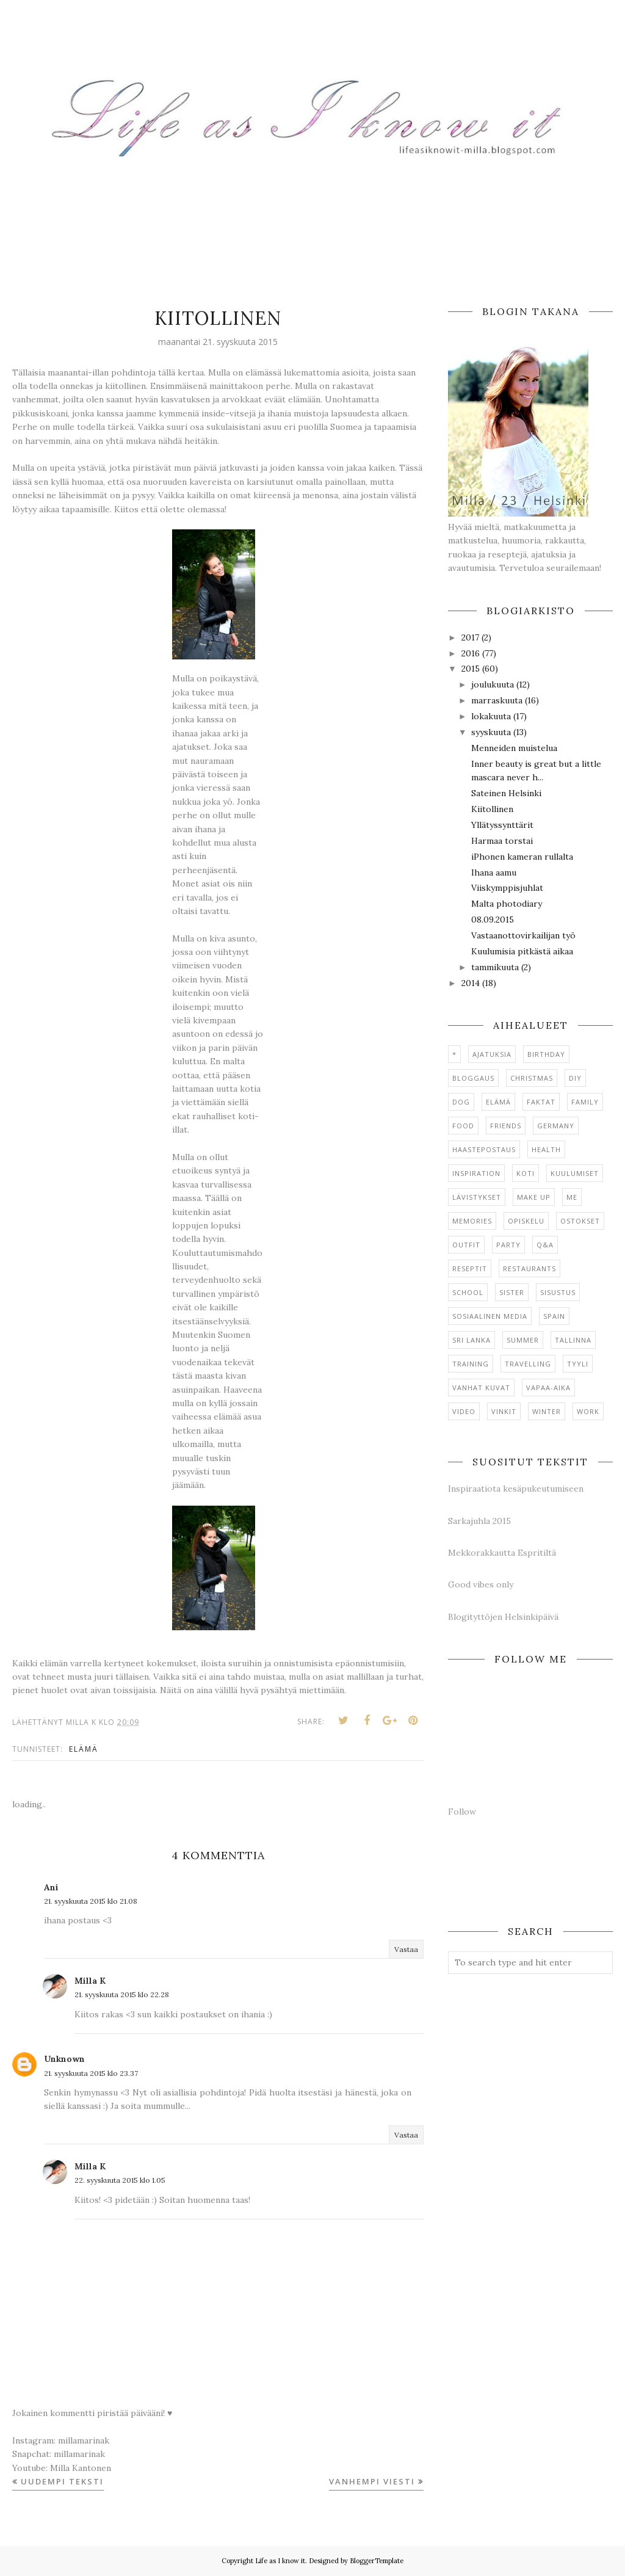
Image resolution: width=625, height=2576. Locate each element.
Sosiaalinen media (489, 1316)
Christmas (531, 1078)
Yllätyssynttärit (502, 824)
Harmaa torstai (502, 840)
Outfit (466, 1244)
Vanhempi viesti (372, 2481)
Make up (534, 1197)
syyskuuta (491, 732)
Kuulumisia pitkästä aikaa (522, 951)
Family (585, 1101)
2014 (470, 983)
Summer (523, 1339)
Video (463, 1411)
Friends (505, 1125)
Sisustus (558, 1292)
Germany (555, 1125)
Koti (525, 1173)
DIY (575, 1078)
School (467, 1292)
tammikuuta (495, 967)
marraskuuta (496, 700)
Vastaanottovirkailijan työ (523, 935)
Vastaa (406, 1949)
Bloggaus (473, 1078)
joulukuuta (492, 684)
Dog (461, 1101)
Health (546, 1149)
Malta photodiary (506, 903)
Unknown (64, 2058)
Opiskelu (526, 1220)
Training (470, 1363)
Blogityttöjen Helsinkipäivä (503, 1616)
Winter (546, 1411)
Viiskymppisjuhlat (507, 887)
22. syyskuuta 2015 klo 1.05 (119, 2180)
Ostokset (580, 1220)
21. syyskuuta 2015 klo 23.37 (91, 2073)
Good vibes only (480, 1584)
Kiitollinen (492, 809)
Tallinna (573, 1339)
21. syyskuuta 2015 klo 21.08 (90, 1901)
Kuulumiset (575, 1173)
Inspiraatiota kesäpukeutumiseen (515, 1488)
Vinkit (503, 1411)
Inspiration (476, 1173)
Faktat (541, 1101)
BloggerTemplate (376, 2560)
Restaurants (529, 1268)
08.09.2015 (492, 919)
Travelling (528, 1363)
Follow (462, 1811)
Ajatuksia (491, 1054)
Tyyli (577, 1363)
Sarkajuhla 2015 (479, 1520)
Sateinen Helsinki (506, 793)
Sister (511, 1292)
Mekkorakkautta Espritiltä (502, 1552)
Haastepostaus (484, 1149)
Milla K (90, 1980)
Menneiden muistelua (514, 747)
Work (588, 1411)
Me (571, 1197)
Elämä (83, 1749)
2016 (470, 653)
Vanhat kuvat (481, 1387)
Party (508, 1244)
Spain (554, 1316)
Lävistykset (476, 1197)
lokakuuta (491, 716)
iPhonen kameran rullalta (522, 856)
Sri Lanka (471, 1339)
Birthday (546, 1054)
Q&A (545, 1244)
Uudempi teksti (62, 2481)
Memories (472, 1220)
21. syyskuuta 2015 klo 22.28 (121, 1994)
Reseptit (469, 1268)
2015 (470, 668)
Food (463, 1125)
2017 (470, 637)
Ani (51, 1887)
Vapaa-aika (548, 1387)
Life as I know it (280, 2560)
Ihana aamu (493, 872)
